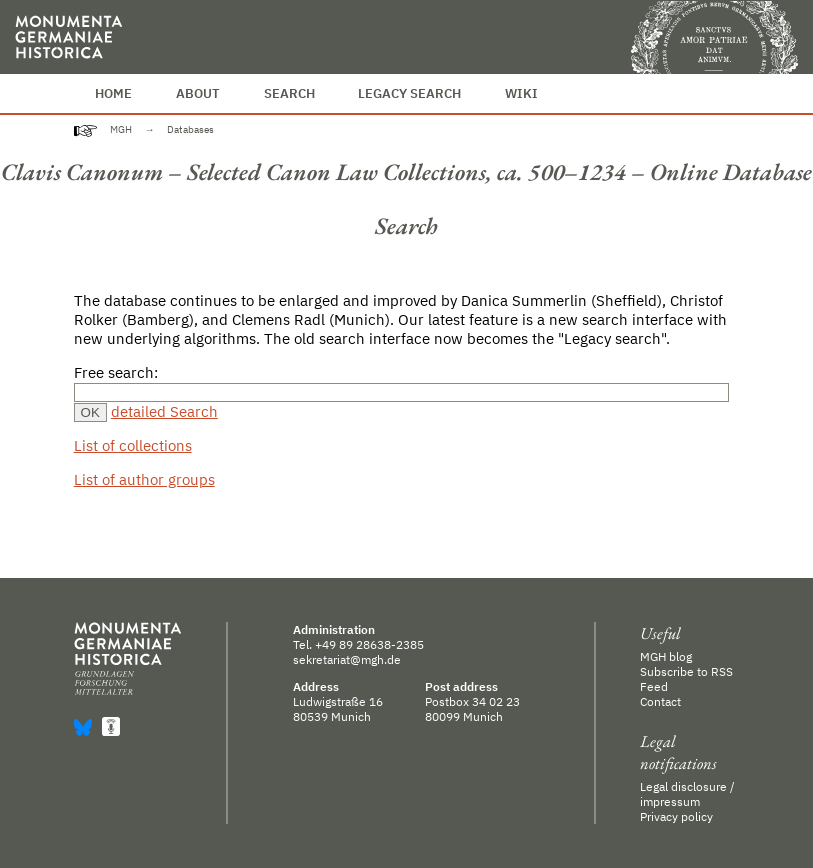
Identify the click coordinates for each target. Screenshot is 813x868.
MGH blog (666, 656)
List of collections (133, 445)
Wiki (521, 93)
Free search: (116, 372)
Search (289, 93)
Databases (190, 129)
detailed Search (164, 411)
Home (113, 93)
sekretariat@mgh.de (347, 659)
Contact (660, 701)
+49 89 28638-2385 (369, 644)
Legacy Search (409, 93)
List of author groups (144, 479)
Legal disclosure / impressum (687, 794)
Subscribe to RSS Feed (686, 679)
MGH (121, 129)
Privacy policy (676, 816)
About (198, 93)
